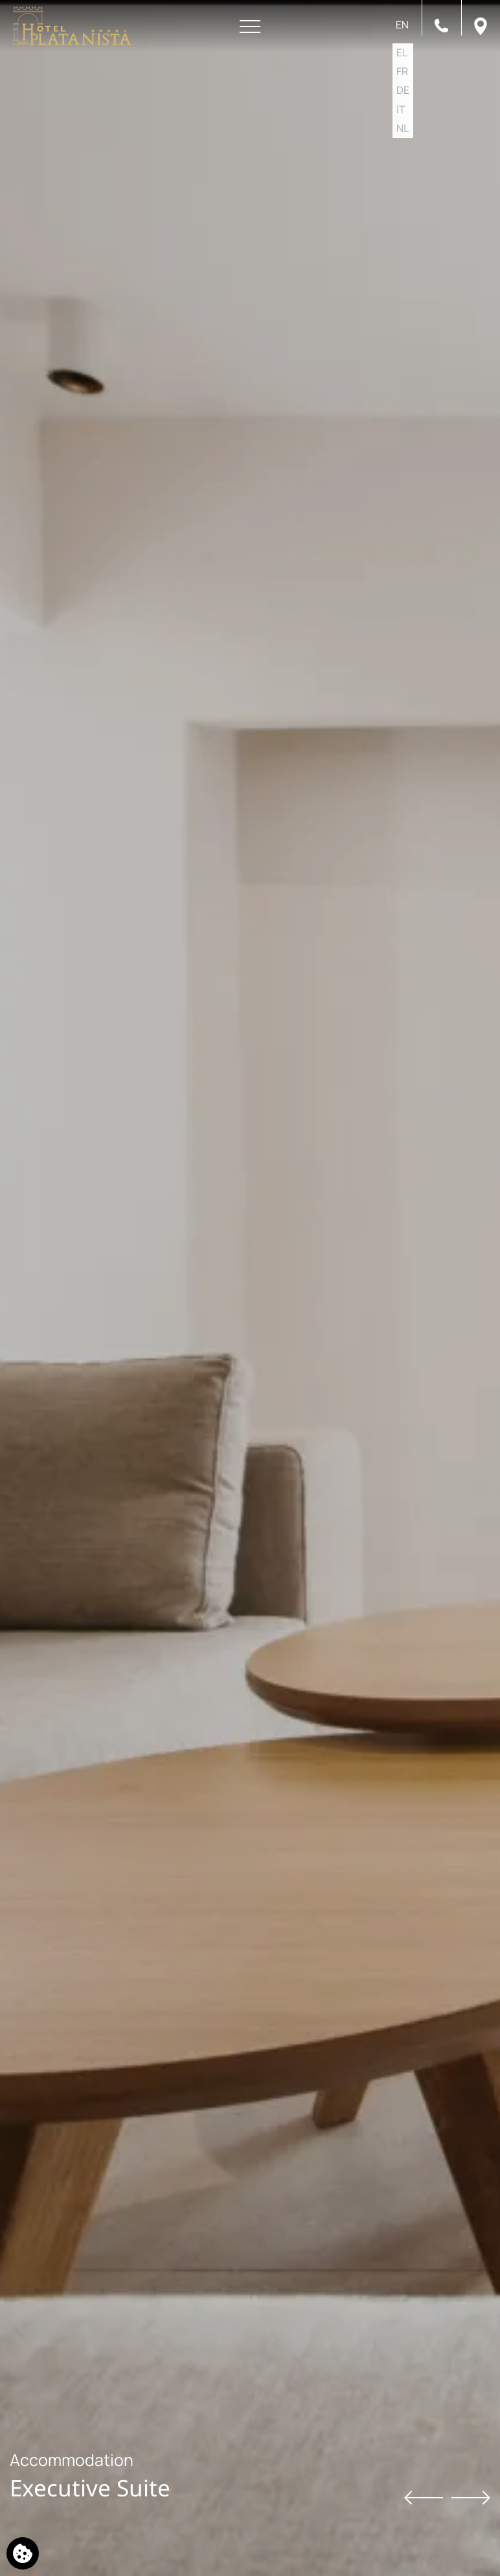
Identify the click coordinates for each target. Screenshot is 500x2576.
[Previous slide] (423, 2497)
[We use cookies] (22, 2553)
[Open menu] (250, 26)
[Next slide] (470, 2497)
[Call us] (441, 24)
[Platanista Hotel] (72, 25)
